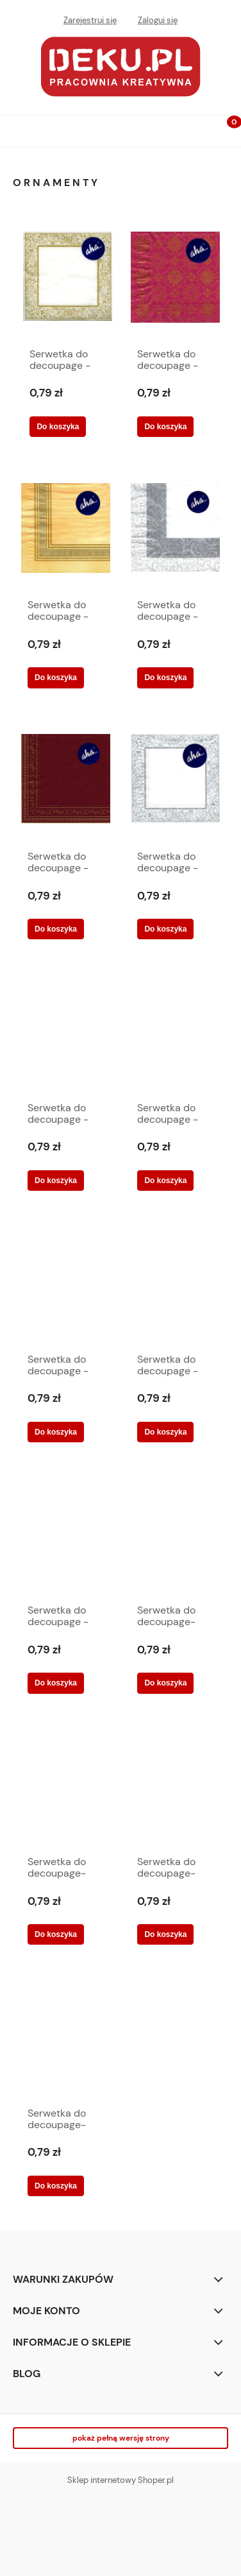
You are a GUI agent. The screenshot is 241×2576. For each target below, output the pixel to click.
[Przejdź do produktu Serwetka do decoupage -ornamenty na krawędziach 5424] (65, 782)
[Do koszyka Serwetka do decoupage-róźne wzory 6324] (56, 2186)
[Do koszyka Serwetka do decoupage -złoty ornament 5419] (56, 1683)
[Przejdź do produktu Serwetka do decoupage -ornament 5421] (65, 531)
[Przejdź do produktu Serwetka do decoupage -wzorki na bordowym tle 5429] (65, 1033)
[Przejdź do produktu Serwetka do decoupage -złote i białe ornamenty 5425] (175, 1285)
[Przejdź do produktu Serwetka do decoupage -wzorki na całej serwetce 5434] (175, 1033)
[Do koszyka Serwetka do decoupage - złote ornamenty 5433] (57, 426)
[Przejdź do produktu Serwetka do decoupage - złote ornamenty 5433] (67, 280)
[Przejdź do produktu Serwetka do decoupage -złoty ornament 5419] (65, 1536)
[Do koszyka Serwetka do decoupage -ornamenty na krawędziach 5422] (165, 677)
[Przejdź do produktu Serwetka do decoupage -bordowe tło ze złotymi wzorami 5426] (175, 280)
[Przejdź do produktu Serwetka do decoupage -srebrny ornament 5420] (175, 782)
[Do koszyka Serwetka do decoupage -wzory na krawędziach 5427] (56, 1432)
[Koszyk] (225, 132)
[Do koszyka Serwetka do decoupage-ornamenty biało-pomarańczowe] (56, 1934)
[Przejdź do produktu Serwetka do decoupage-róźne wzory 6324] (65, 2039)
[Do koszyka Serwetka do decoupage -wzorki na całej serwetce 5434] (165, 1180)
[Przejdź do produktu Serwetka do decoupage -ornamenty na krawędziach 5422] (175, 531)
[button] (16, 128)
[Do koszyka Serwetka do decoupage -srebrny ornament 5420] (165, 929)
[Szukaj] (193, 128)
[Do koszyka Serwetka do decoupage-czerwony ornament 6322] (165, 1683)
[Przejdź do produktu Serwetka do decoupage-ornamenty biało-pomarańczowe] (65, 1787)
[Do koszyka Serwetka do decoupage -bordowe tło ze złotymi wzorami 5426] (165, 426)
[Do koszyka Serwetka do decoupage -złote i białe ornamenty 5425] (165, 1432)
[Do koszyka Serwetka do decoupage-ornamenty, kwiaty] (165, 1934)
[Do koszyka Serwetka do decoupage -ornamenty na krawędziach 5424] (56, 929)
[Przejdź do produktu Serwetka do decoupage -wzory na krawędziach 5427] (65, 1285)
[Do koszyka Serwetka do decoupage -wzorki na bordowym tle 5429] (56, 1180)
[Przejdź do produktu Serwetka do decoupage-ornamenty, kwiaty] (175, 1787)
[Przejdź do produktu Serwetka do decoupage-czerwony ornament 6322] (175, 1536)
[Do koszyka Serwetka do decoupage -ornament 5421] (56, 677)
